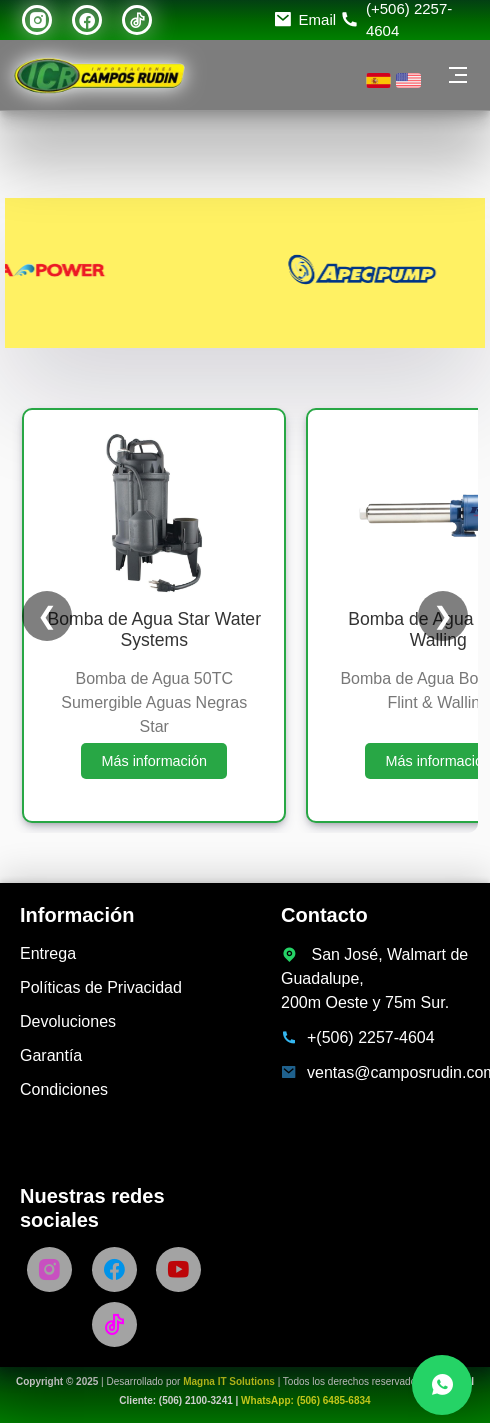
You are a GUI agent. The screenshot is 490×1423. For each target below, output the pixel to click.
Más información (154, 761)
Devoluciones (68, 1021)
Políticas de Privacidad (101, 987)
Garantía (51, 1055)
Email (318, 19)
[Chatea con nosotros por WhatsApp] (442, 1385)
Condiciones (64, 1089)
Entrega (48, 953)
